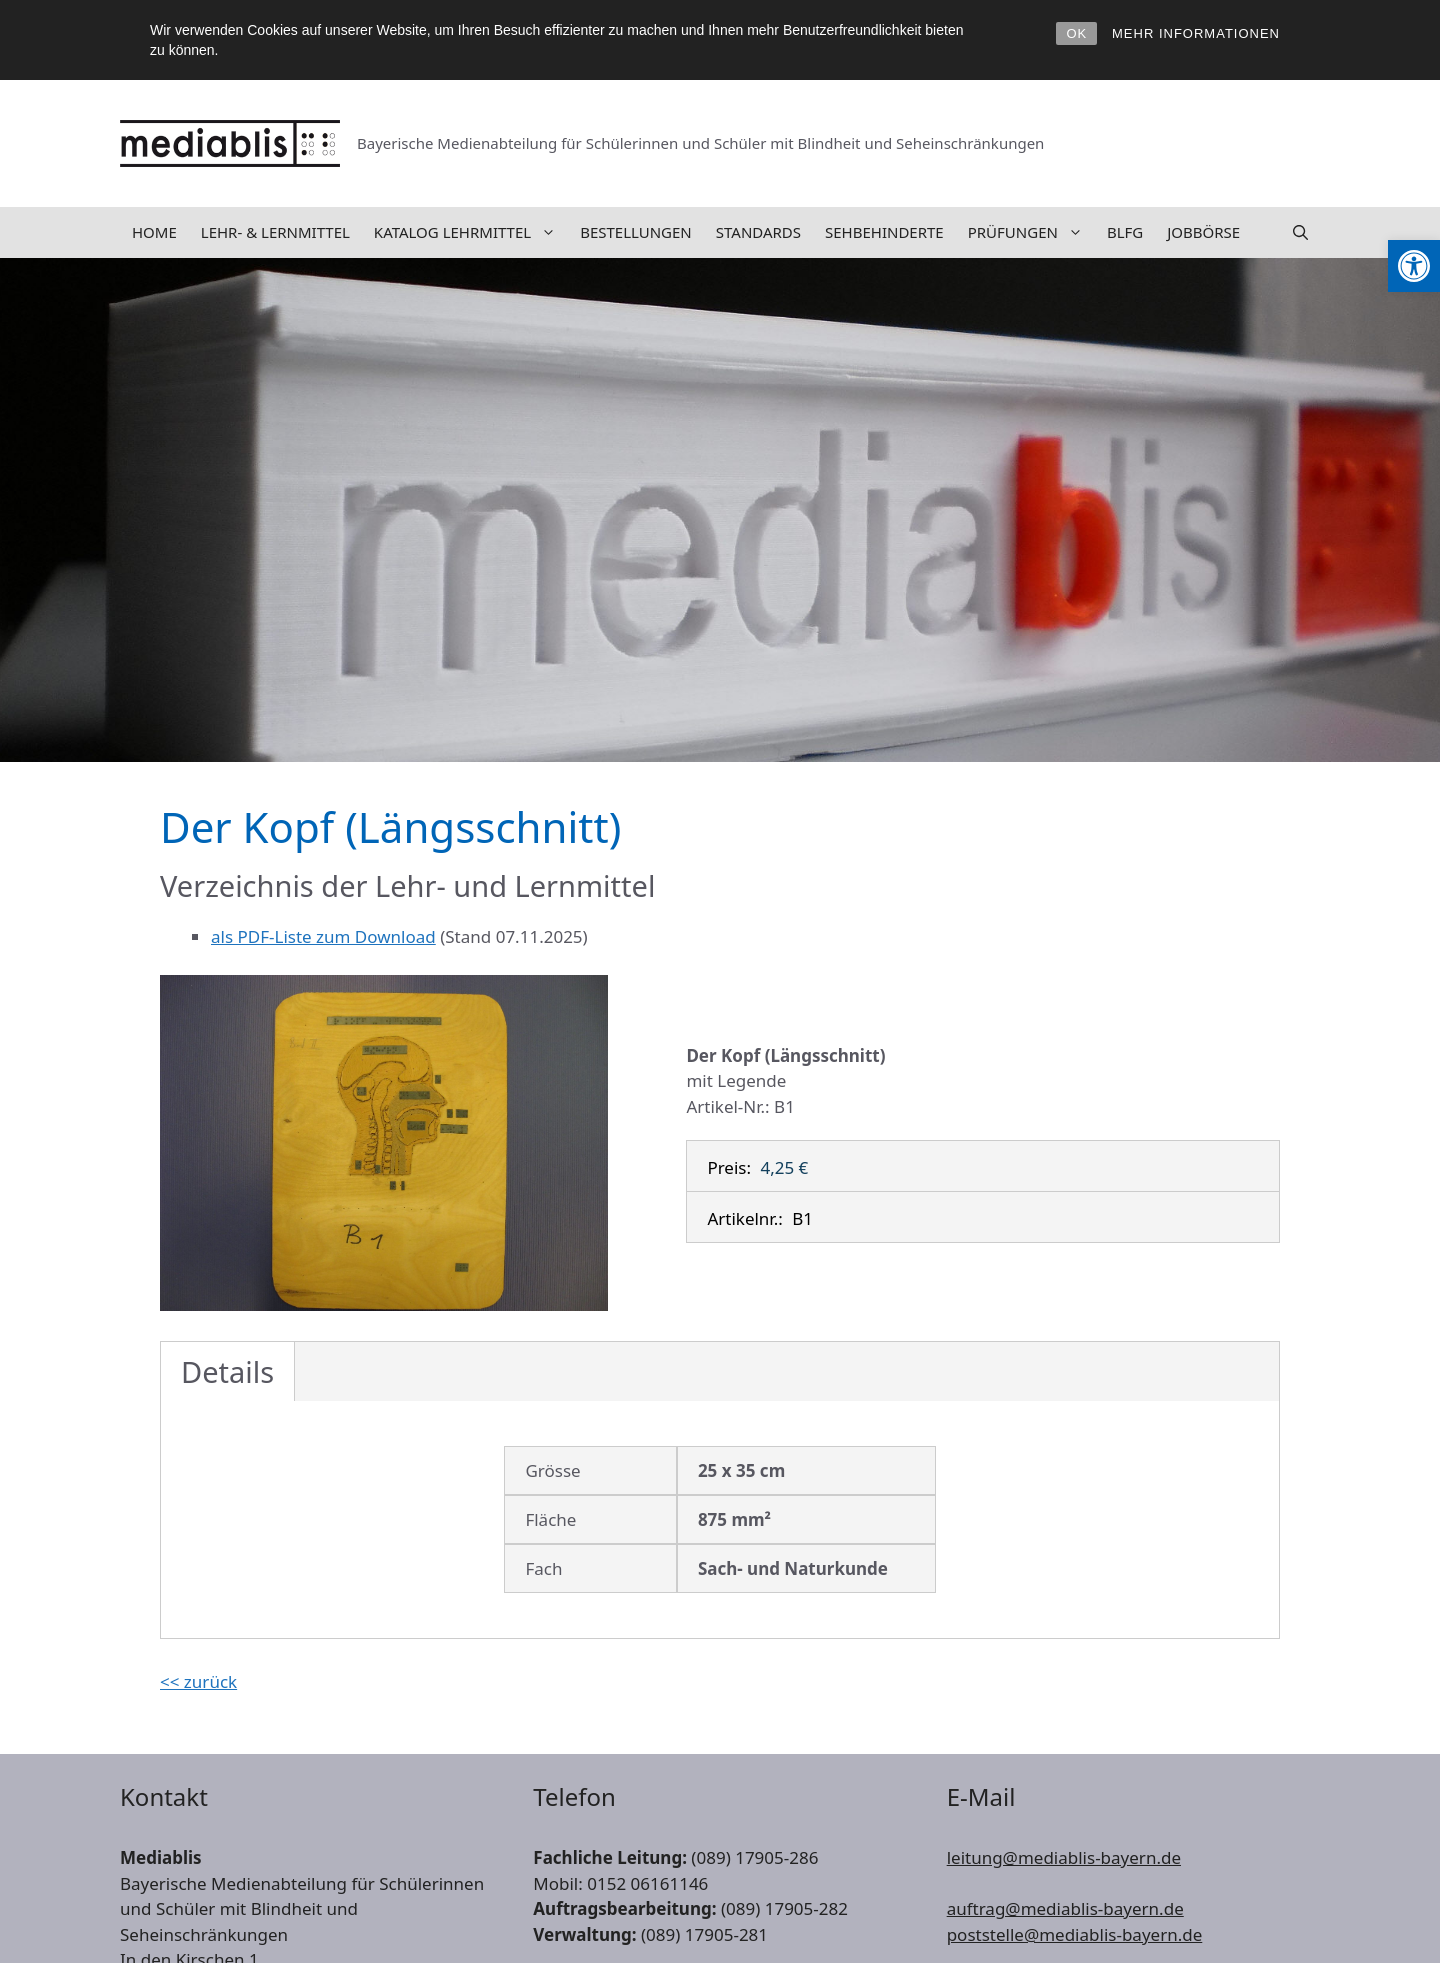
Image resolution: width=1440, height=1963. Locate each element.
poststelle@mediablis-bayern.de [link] (1075, 1934)
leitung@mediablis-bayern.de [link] (1064, 1857)
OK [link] (1076, 33)
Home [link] (154, 232)
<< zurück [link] (198, 1681)
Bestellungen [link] (636, 232)
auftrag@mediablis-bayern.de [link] (1065, 1908)
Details (227, 1371)
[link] (1414, 266)
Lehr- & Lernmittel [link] (275, 232)
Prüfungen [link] (1031, 232)
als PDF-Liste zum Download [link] (323, 936)
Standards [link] (758, 232)
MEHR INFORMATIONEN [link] (1196, 33)
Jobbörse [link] (1203, 232)
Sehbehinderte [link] (884, 232)
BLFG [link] (1125, 232)
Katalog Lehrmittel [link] (471, 232)
